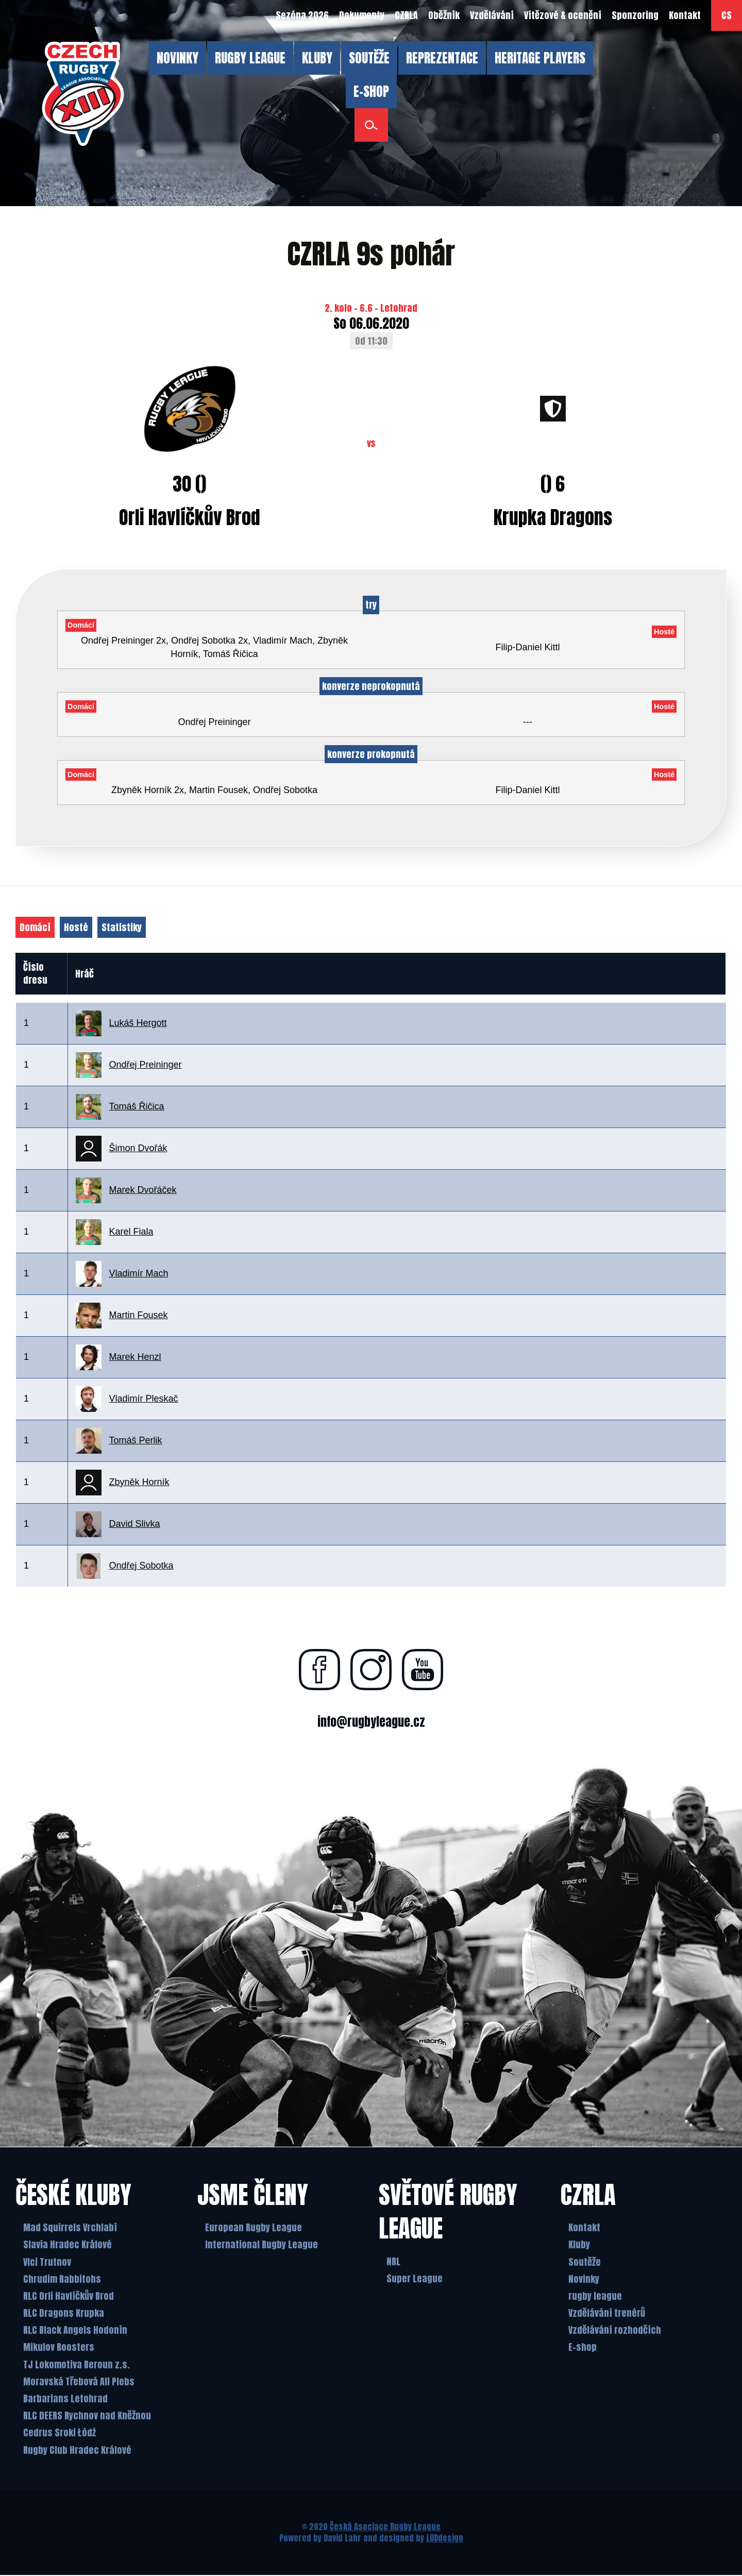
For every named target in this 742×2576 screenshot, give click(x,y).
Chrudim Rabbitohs (62, 2280)
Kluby (579, 2245)
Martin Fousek (138, 1315)
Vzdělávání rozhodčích (614, 2331)
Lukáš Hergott (138, 1023)
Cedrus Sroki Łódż (59, 2433)
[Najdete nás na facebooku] (319, 1669)
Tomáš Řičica (136, 1106)
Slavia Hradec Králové (67, 2245)
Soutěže (584, 2263)
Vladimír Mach (138, 1273)
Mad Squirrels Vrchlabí (70, 2228)
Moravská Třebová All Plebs (78, 2382)
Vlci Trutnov (47, 2263)
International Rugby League (261, 2245)
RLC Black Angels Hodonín (75, 2331)
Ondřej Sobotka (141, 1565)
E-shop (582, 2348)
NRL (393, 2262)
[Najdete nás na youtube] (422, 1669)
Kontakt (584, 2228)
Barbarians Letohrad (65, 2399)
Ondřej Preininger (145, 1064)
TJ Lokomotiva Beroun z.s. (76, 2365)
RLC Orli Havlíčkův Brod (68, 2297)
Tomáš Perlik (135, 1440)
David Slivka (134, 1524)
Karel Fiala (131, 1231)
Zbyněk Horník (139, 1482)
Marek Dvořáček (143, 1190)
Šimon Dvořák (138, 1148)
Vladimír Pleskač (143, 1398)
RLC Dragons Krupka (63, 2314)
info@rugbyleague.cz (371, 1722)
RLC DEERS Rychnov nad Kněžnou (87, 2416)
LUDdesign (444, 2539)
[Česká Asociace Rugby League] (83, 93)
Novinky (583, 2280)
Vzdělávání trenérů (606, 2314)
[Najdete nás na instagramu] (371, 1669)
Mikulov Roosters (58, 2348)
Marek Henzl (135, 1357)
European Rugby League (253, 2228)
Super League (414, 2279)
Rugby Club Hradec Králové (77, 2451)
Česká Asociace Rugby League (385, 2528)
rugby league (595, 2297)
